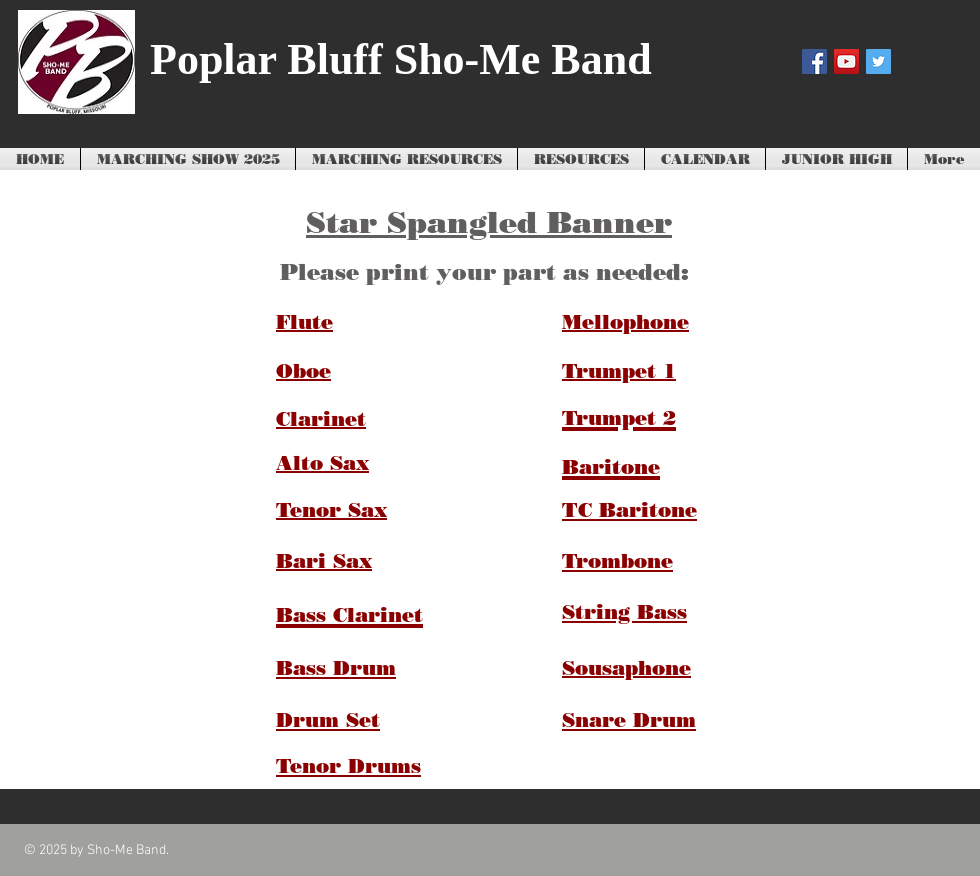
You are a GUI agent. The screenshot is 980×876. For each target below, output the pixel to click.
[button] (406, 160)
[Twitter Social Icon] (878, 61)
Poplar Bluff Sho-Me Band (401, 59)
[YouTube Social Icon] (846, 61)
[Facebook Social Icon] (814, 61)
